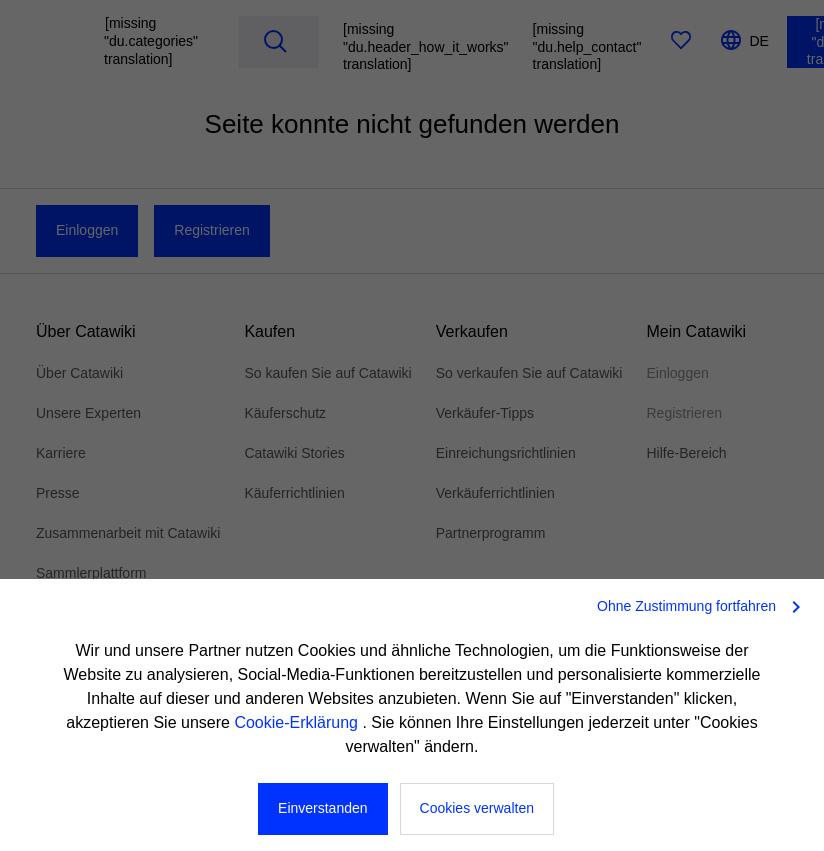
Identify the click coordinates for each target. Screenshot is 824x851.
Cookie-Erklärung (298, 722)
